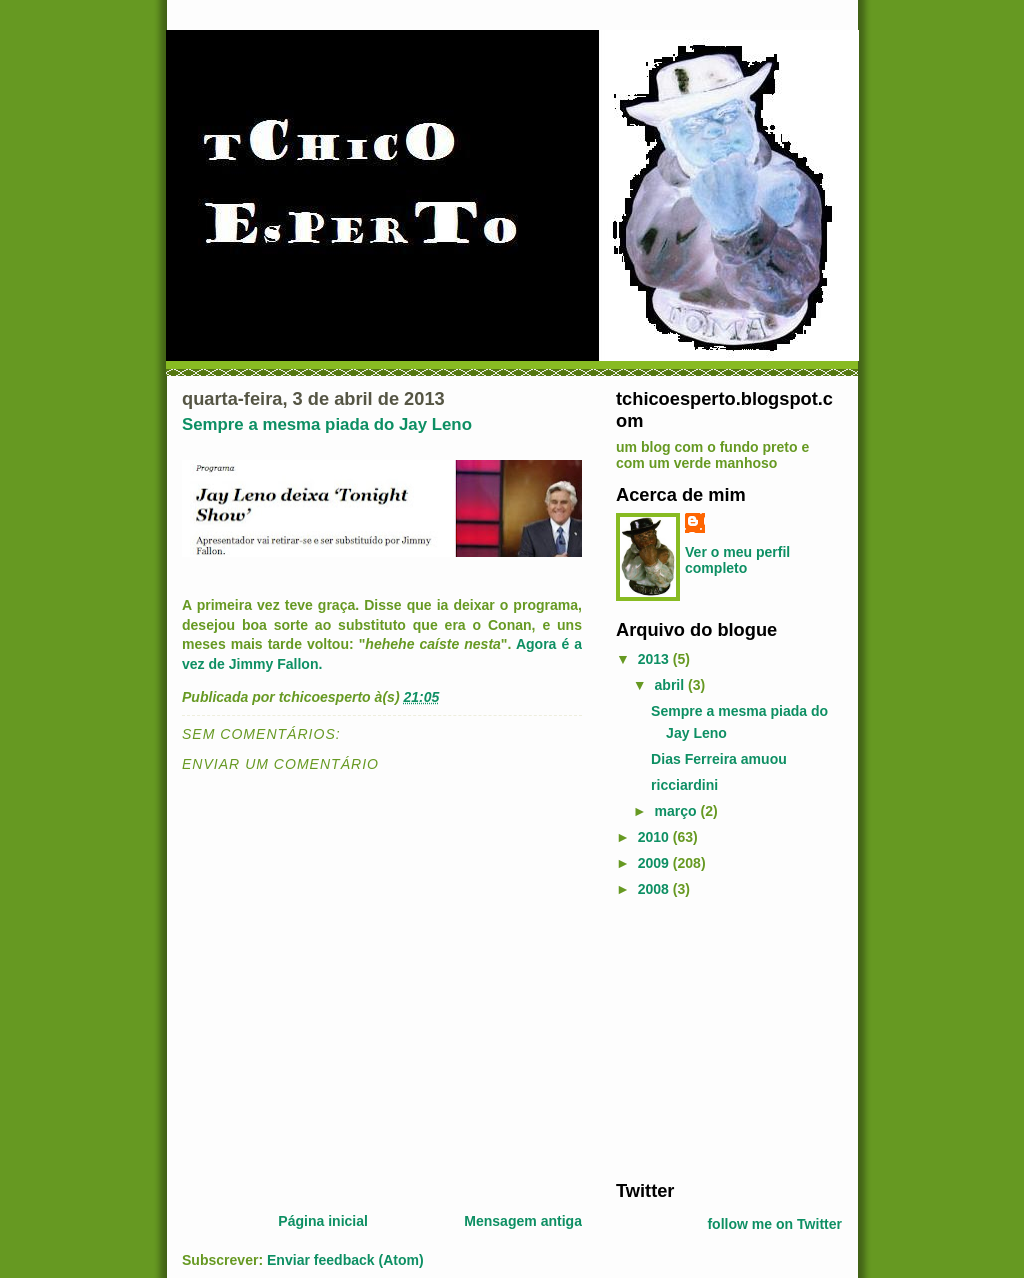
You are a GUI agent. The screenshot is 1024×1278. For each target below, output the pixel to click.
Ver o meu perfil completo (737, 560)
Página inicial (323, 1221)
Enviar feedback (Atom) (345, 1260)
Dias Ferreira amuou (719, 759)
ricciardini (684, 785)
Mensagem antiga (523, 1221)
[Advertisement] (741, 1039)
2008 (655, 889)
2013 (655, 659)
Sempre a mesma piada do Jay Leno (327, 424)
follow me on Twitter (774, 1224)
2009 (655, 863)
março (678, 811)
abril (672, 685)
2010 (655, 837)
